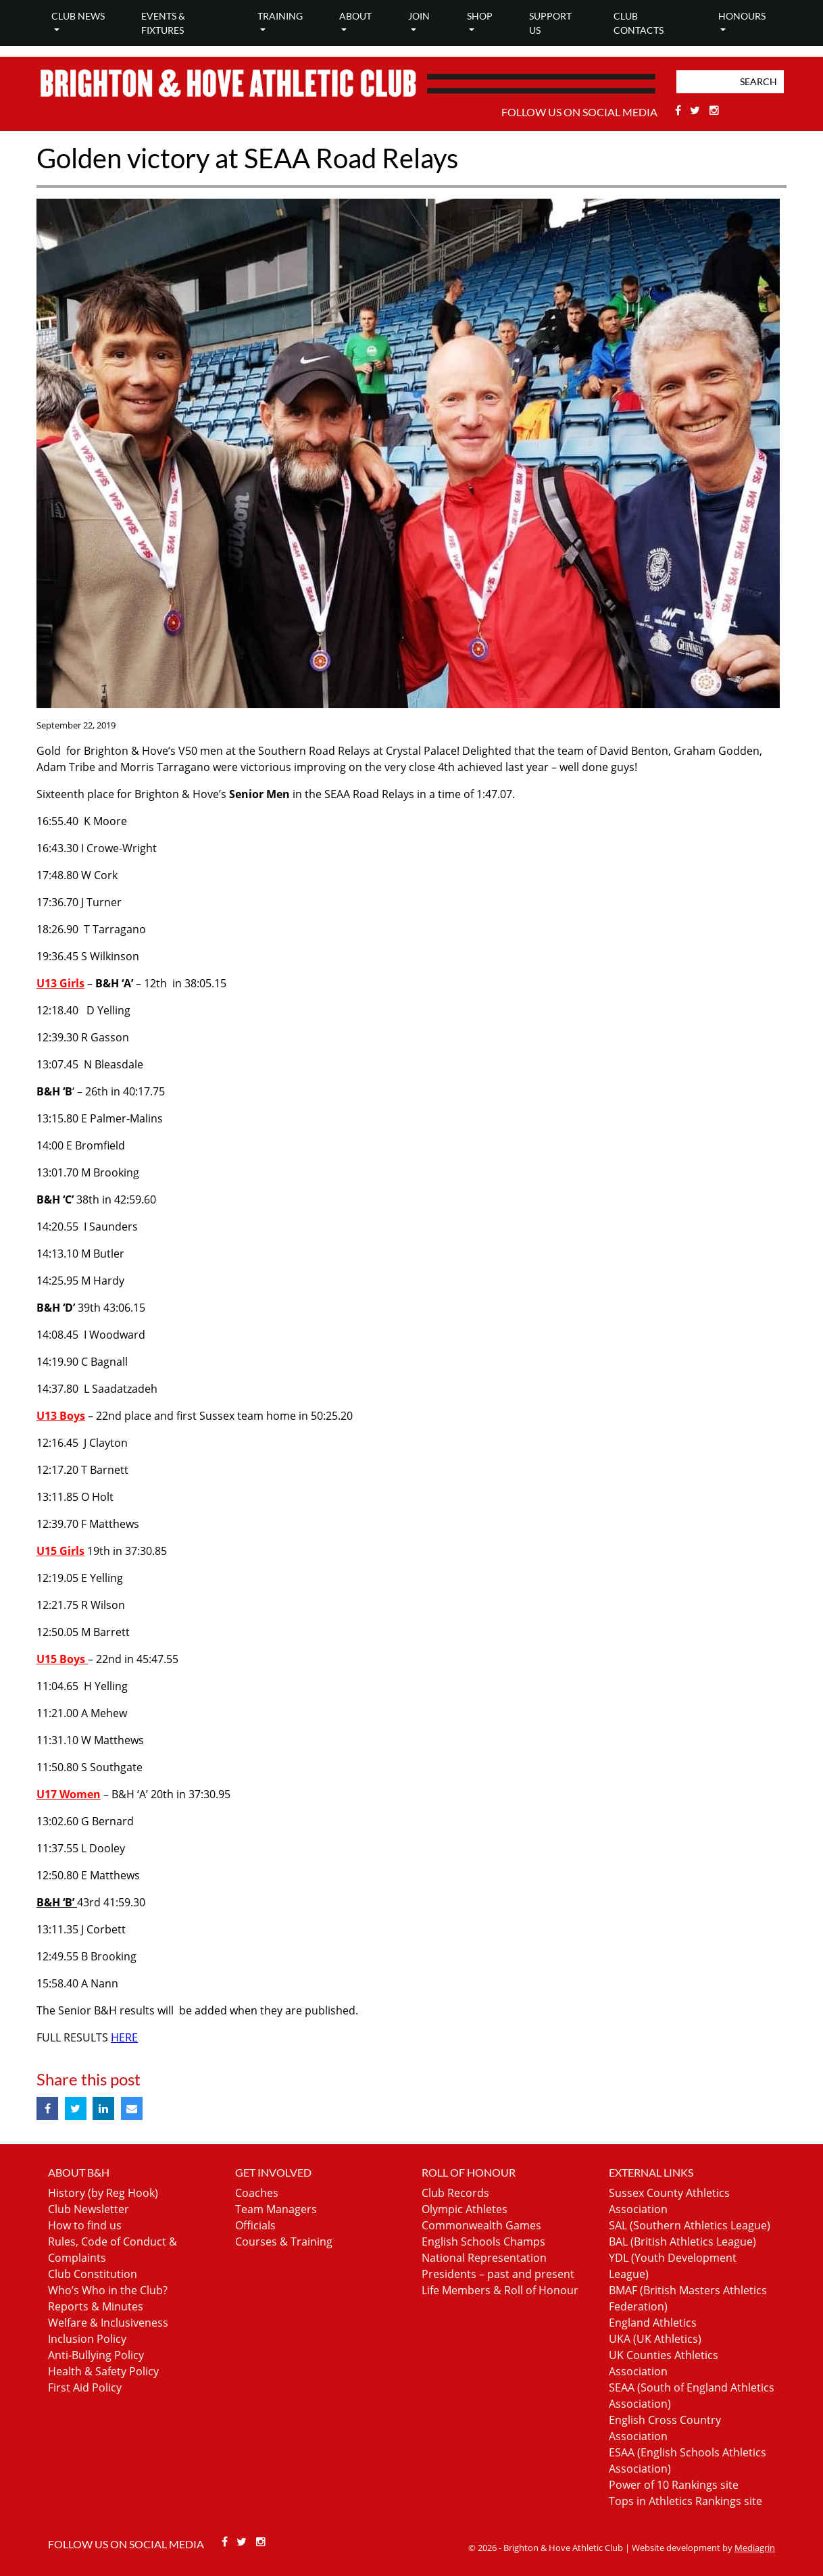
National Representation (484, 2257)
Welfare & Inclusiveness (108, 2322)
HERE (124, 2037)
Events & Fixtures (163, 23)
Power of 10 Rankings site (674, 2484)
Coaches (256, 2192)
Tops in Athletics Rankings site (685, 2501)
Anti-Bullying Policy (96, 2355)
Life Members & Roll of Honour (500, 2290)
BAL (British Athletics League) (682, 2241)
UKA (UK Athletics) (655, 2338)
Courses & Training (283, 2241)
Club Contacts (639, 23)
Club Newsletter (88, 2209)
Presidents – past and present (498, 2274)
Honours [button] (742, 16)
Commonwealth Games (481, 2225)
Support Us (550, 23)
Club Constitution (92, 2274)
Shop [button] (480, 16)
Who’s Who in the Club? (108, 2290)
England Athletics (653, 2322)
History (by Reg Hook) (103, 2192)
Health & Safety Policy (103, 2371)
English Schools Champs (483, 2241)
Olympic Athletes (464, 2209)
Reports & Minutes (95, 2306)
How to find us (85, 2225)
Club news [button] (78, 16)
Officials (255, 2225)
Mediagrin (754, 2548)
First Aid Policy (85, 2387)
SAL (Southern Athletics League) (689, 2225)
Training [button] (280, 16)
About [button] (355, 16)
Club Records (455, 2192)
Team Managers (276, 2209)
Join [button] (419, 16)
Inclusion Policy (87, 2338)
